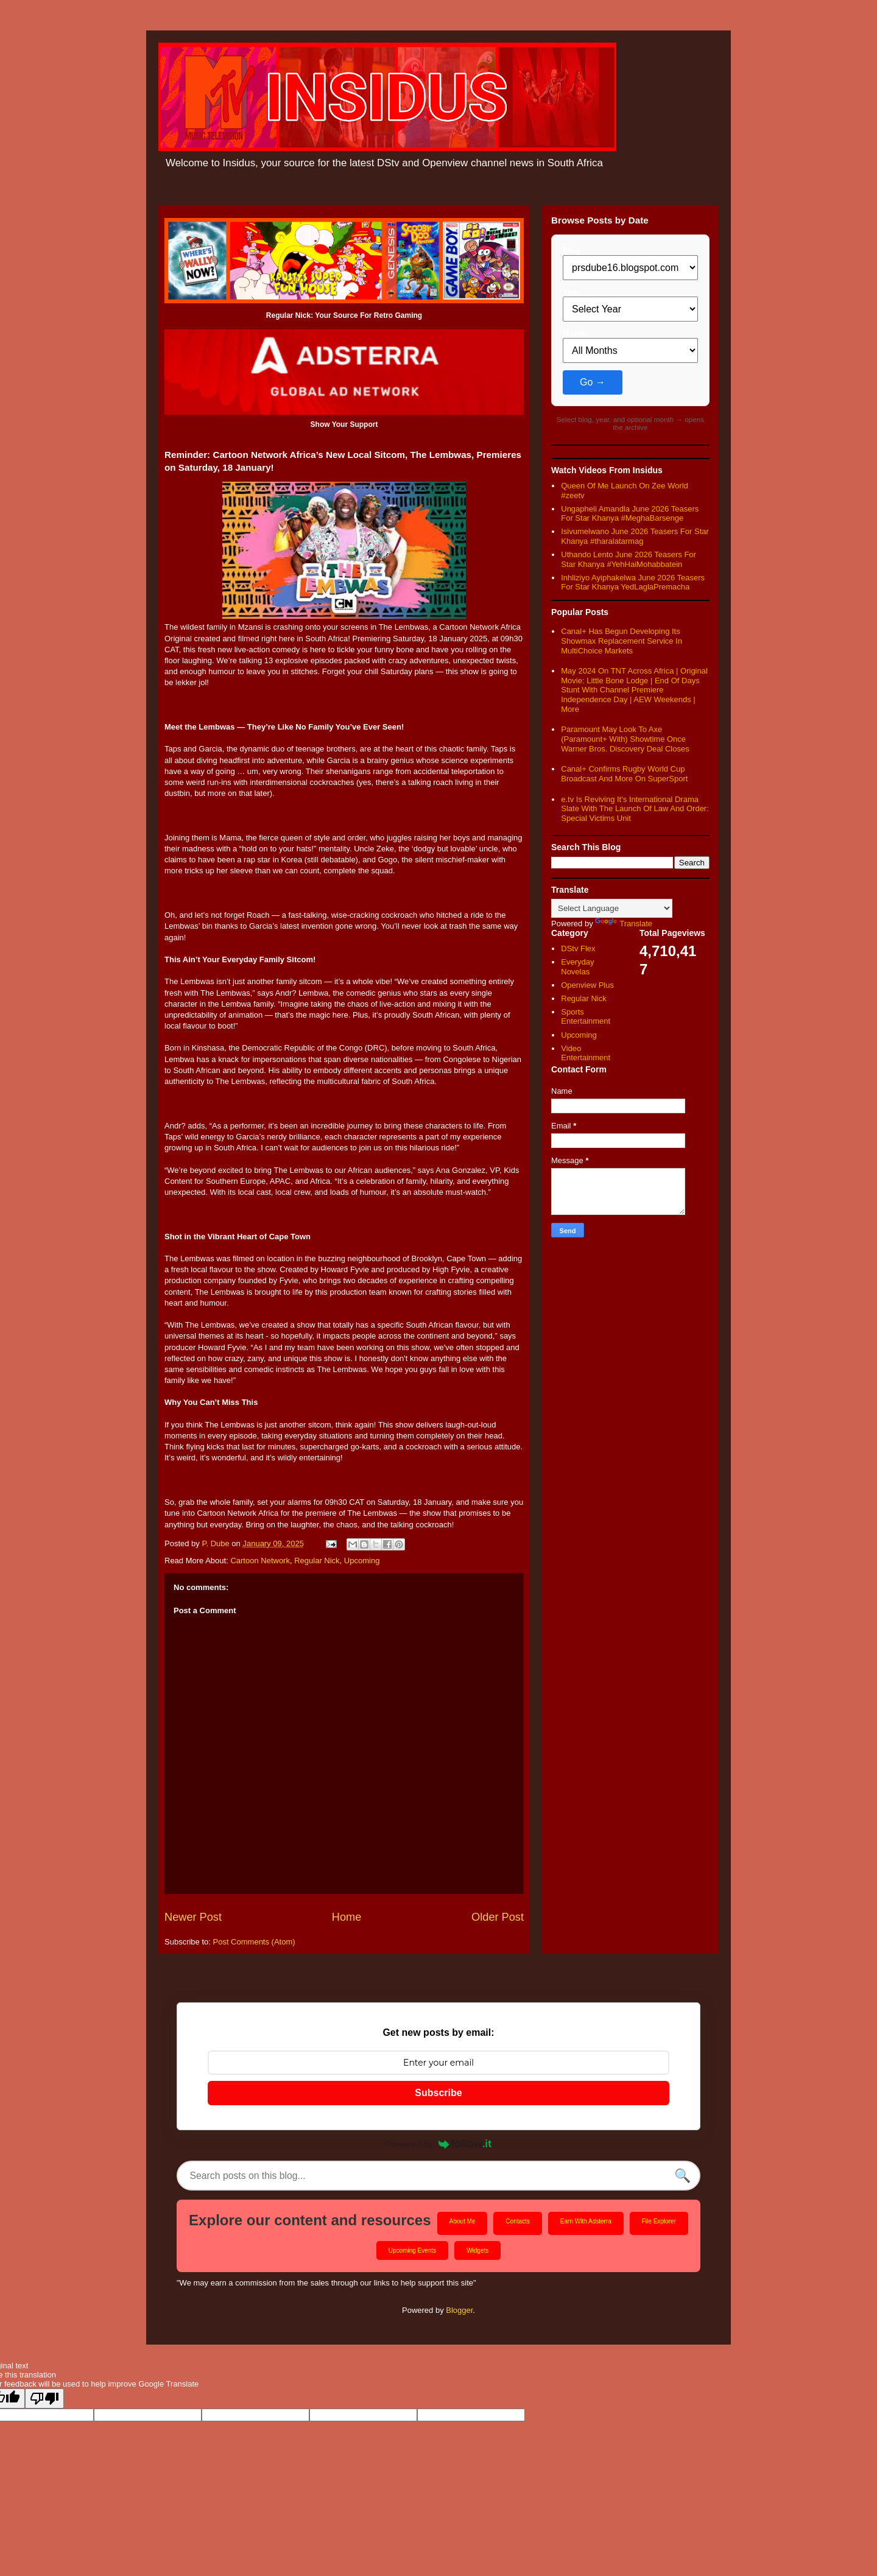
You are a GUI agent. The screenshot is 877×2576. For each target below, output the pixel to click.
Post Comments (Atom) (254, 1941)
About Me (462, 2222)
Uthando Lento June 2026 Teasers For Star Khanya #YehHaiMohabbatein (628, 559)
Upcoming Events (412, 2251)
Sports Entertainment (585, 1016)
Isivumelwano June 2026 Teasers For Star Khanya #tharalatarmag (635, 536)
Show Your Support (344, 424)
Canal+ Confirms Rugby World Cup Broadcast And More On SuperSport (624, 773)
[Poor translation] (44, 2399)
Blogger (459, 2310)
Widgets (477, 2251)
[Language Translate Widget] (611, 908)
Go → (592, 382)
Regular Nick (316, 1560)
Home (347, 1917)
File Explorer (659, 2222)
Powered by (438, 2143)
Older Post (497, 1917)
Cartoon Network (260, 1560)
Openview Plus (587, 985)
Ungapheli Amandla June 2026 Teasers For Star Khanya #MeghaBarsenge (630, 513)
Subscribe (438, 2093)
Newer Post (193, 1917)
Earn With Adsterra (585, 2222)
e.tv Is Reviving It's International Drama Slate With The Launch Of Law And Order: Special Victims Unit (635, 809)
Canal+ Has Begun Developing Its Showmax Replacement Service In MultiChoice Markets (621, 641)
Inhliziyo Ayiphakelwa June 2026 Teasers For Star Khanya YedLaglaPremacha (633, 582)
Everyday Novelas (577, 966)
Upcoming (362, 1560)
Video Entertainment (585, 1053)
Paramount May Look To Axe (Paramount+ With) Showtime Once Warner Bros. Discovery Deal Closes (625, 739)
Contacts (517, 2222)
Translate (623, 923)
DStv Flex (578, 948)
